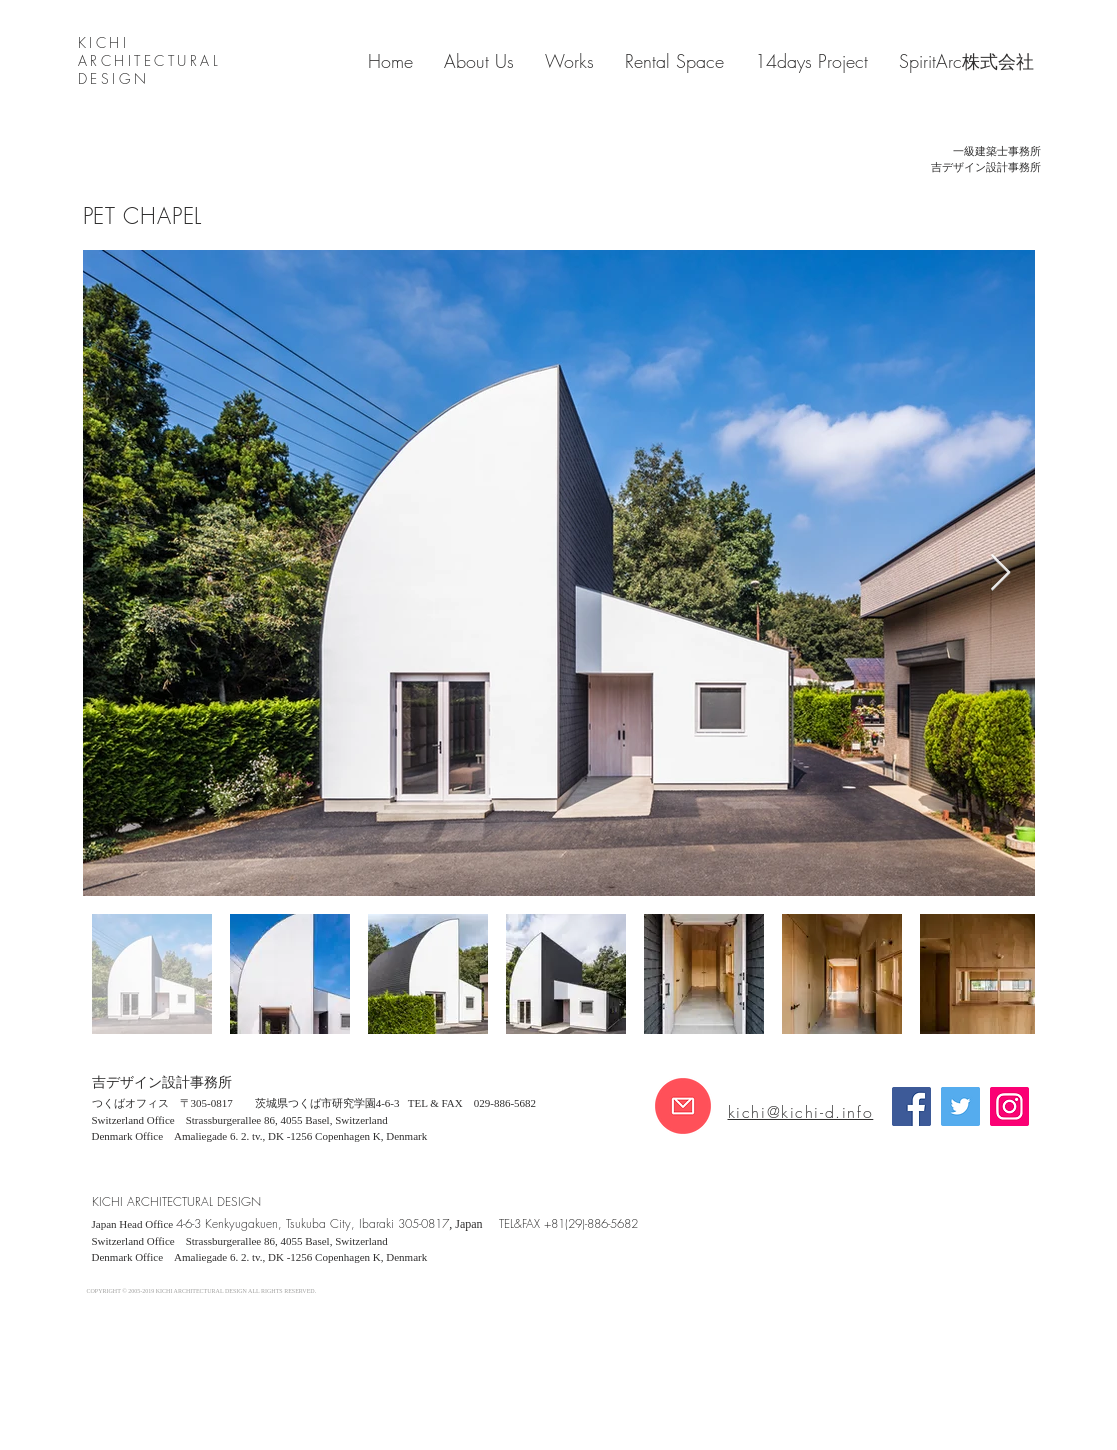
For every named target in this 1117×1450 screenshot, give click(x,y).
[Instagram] (1009, 1106)
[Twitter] (960, 1106)
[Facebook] (911, 1106)
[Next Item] (1000, 573)
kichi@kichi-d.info (801, 1112)
